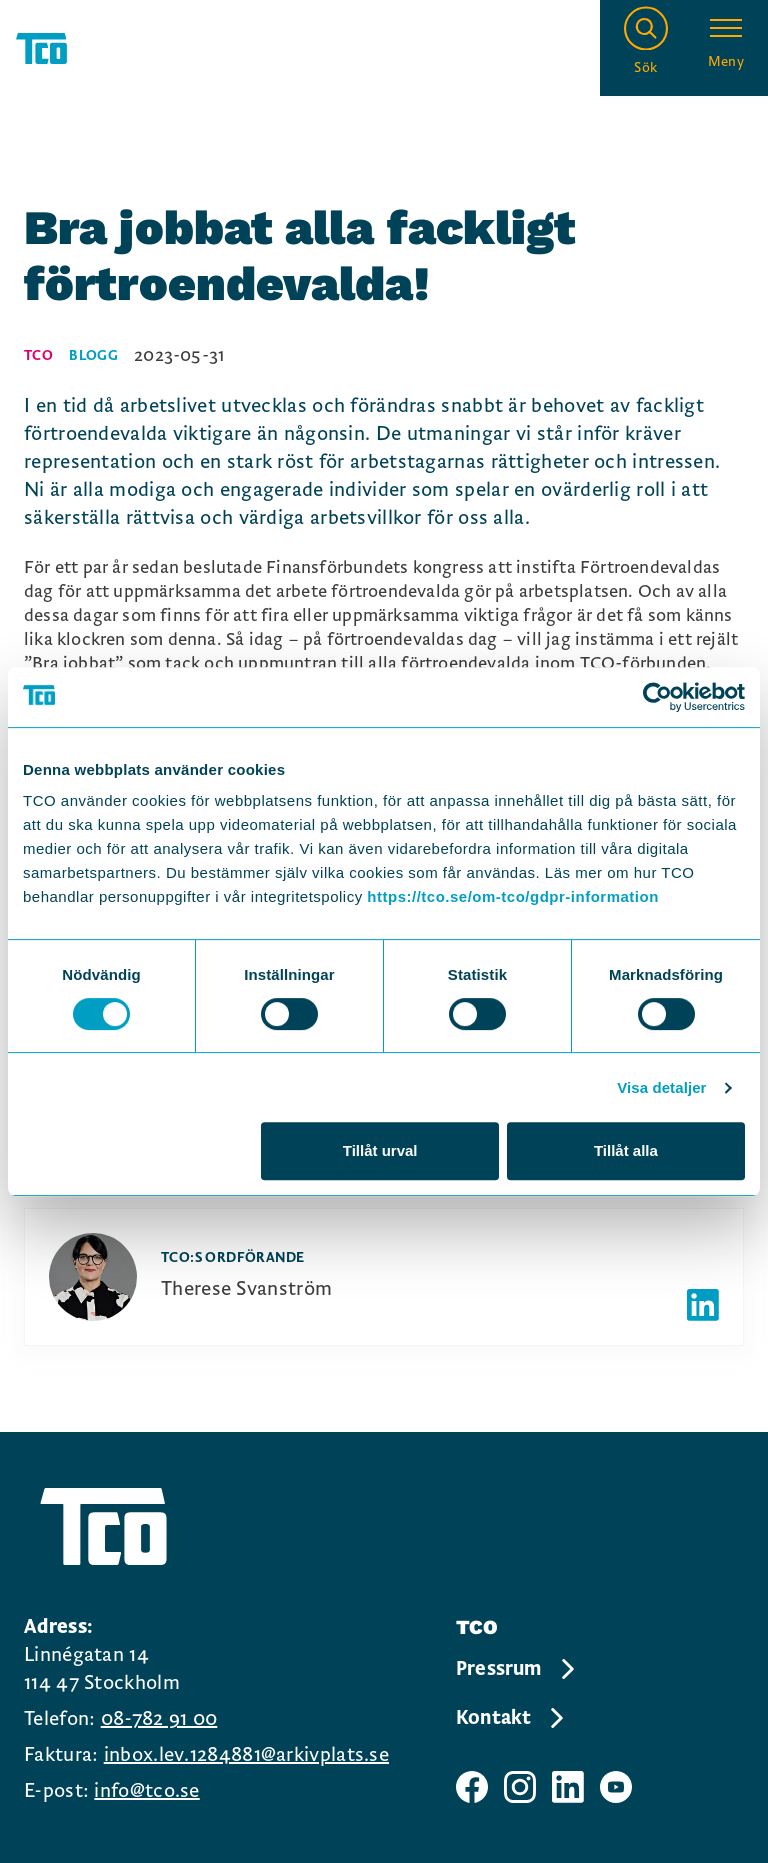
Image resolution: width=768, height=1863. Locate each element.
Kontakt (511, 1718)
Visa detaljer (661, 1087)
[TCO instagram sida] (520, 1787)
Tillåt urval (380, 1150)
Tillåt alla (626, 1150)
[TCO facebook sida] (472, 1787)
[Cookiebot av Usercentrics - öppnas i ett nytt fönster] (657, 697)
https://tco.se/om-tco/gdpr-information (512, 896)
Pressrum (517, 1669)
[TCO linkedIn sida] (568, 1787)
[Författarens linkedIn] (703, 1305)
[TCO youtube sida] (616, 1787)
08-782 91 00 (159, 1719)
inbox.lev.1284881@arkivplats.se (246, 1755)
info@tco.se (146, 1791)
